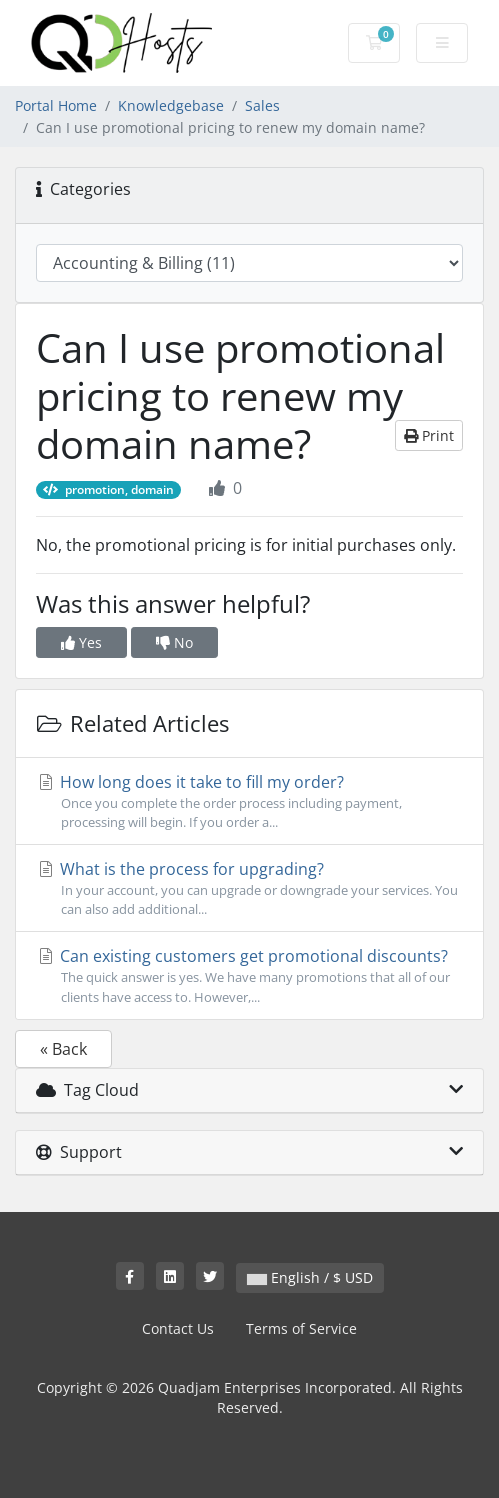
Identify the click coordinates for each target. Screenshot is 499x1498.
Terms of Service (301, 1328)
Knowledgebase (171, 105)
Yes (81, 642)
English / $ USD (310, 1277)
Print (429, 435)
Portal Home (56, 105)
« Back (63, 1049)
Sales (262, 105)
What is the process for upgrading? (249, 888)
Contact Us (178, 1328)
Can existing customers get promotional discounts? (249, 975)
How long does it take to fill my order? (249, 801)
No (174, 642)
